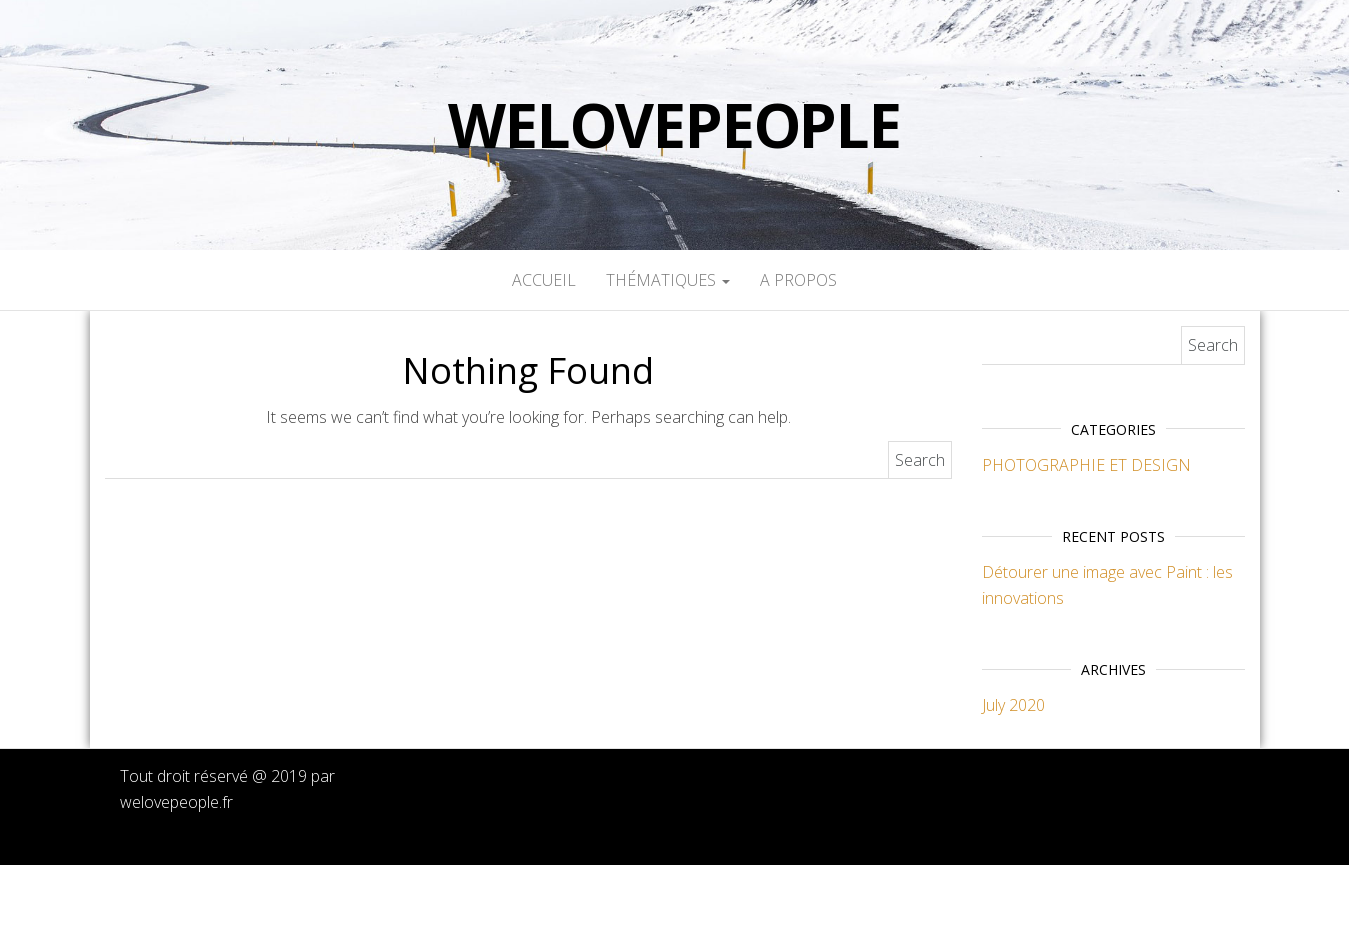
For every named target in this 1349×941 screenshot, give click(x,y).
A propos (798, 280)
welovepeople (674, 125)
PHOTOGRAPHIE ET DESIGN (1086, 465)
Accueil (544, 280)
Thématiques (668, 280)
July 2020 (1013, 705)
